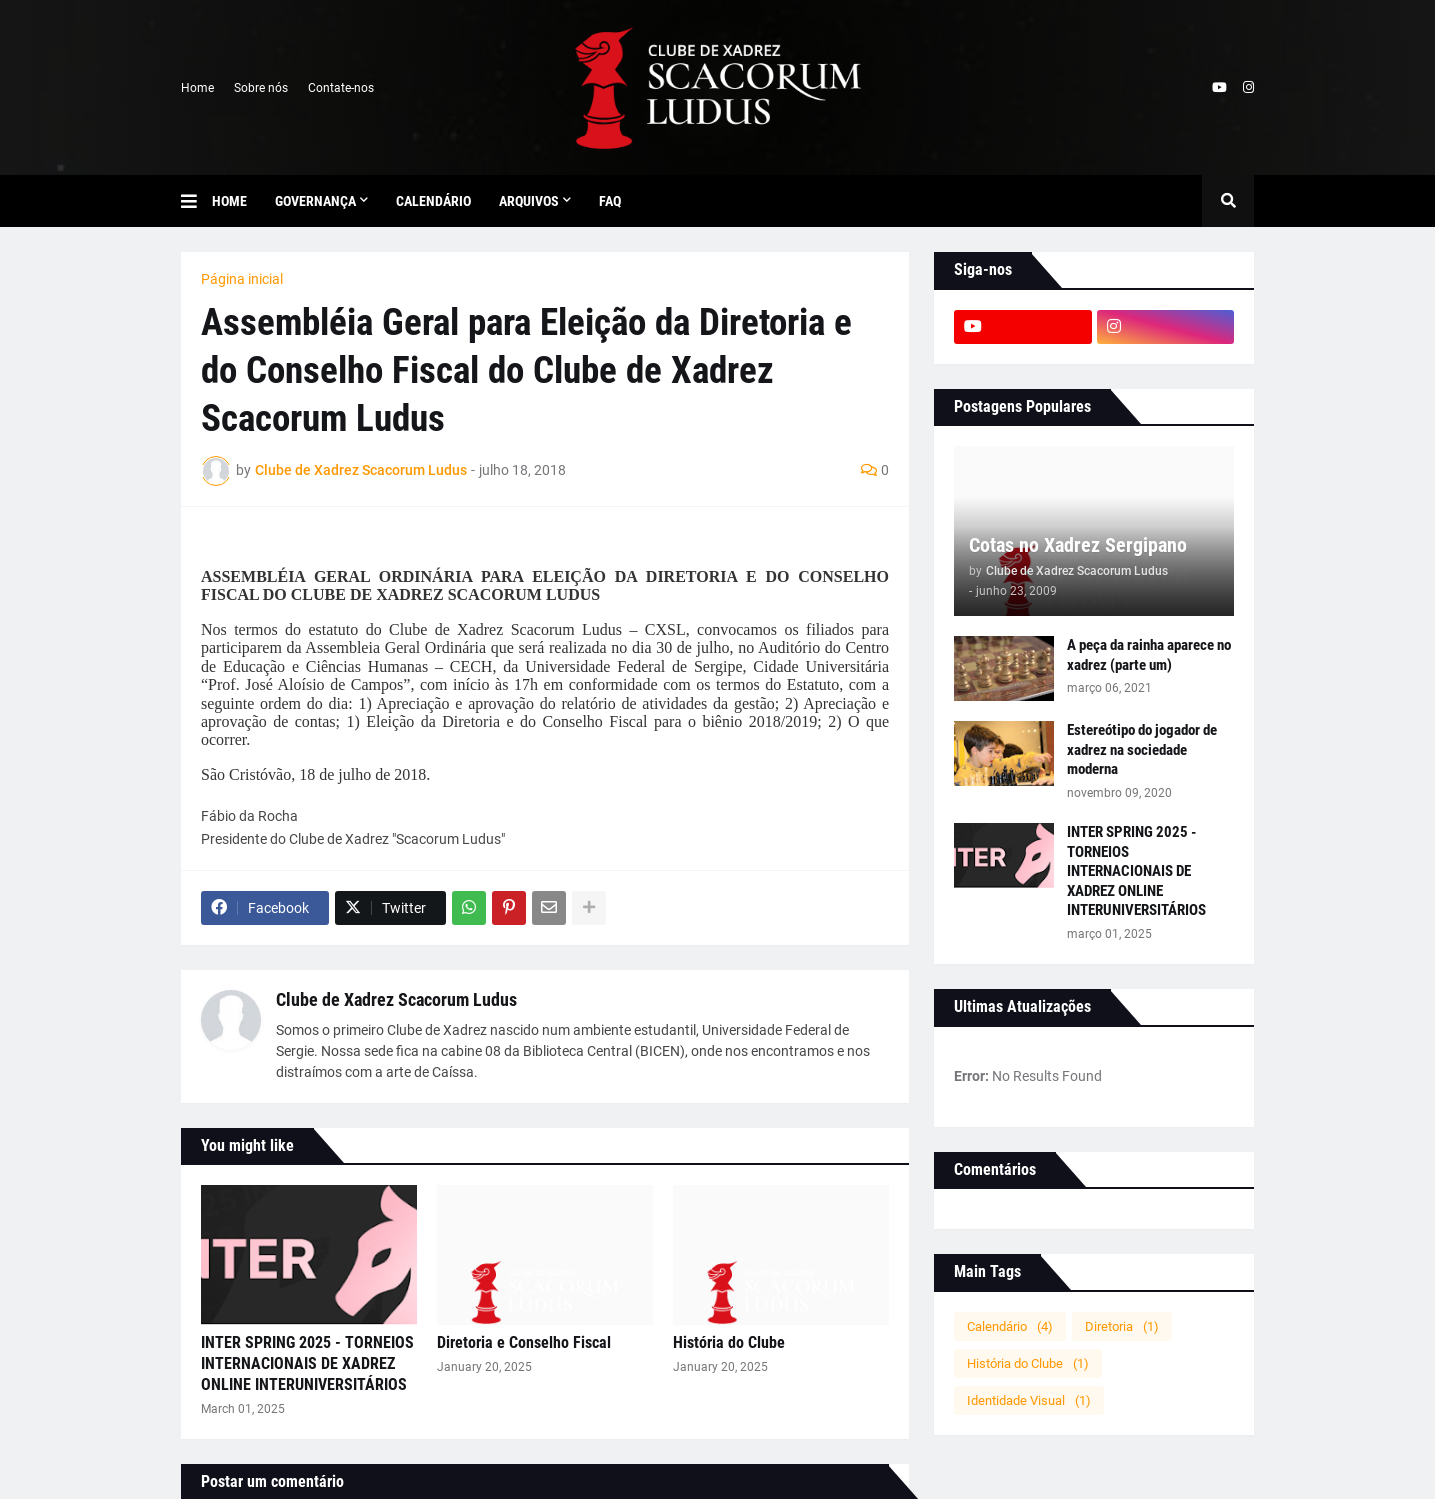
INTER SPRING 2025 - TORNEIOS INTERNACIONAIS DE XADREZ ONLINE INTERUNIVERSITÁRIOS (307, 1363)
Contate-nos (341, 88)
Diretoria (1122, 1326)
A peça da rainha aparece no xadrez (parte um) (1149, 655)
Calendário (1010, 1326)
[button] (196, 201)
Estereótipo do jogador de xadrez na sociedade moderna (1142, 749)
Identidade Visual (1029, 1400)
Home (197, 88)
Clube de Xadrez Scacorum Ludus (396, 999)
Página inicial (242, 279)
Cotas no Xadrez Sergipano (1078, 545)
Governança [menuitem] (315, 201)
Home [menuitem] (229, 201)
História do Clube (729, 1342)
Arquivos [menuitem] (529, 201)
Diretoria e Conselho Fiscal (524, 1342)
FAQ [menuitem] (610, 201)
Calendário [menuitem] (433, 201)
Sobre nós (261, 88)
